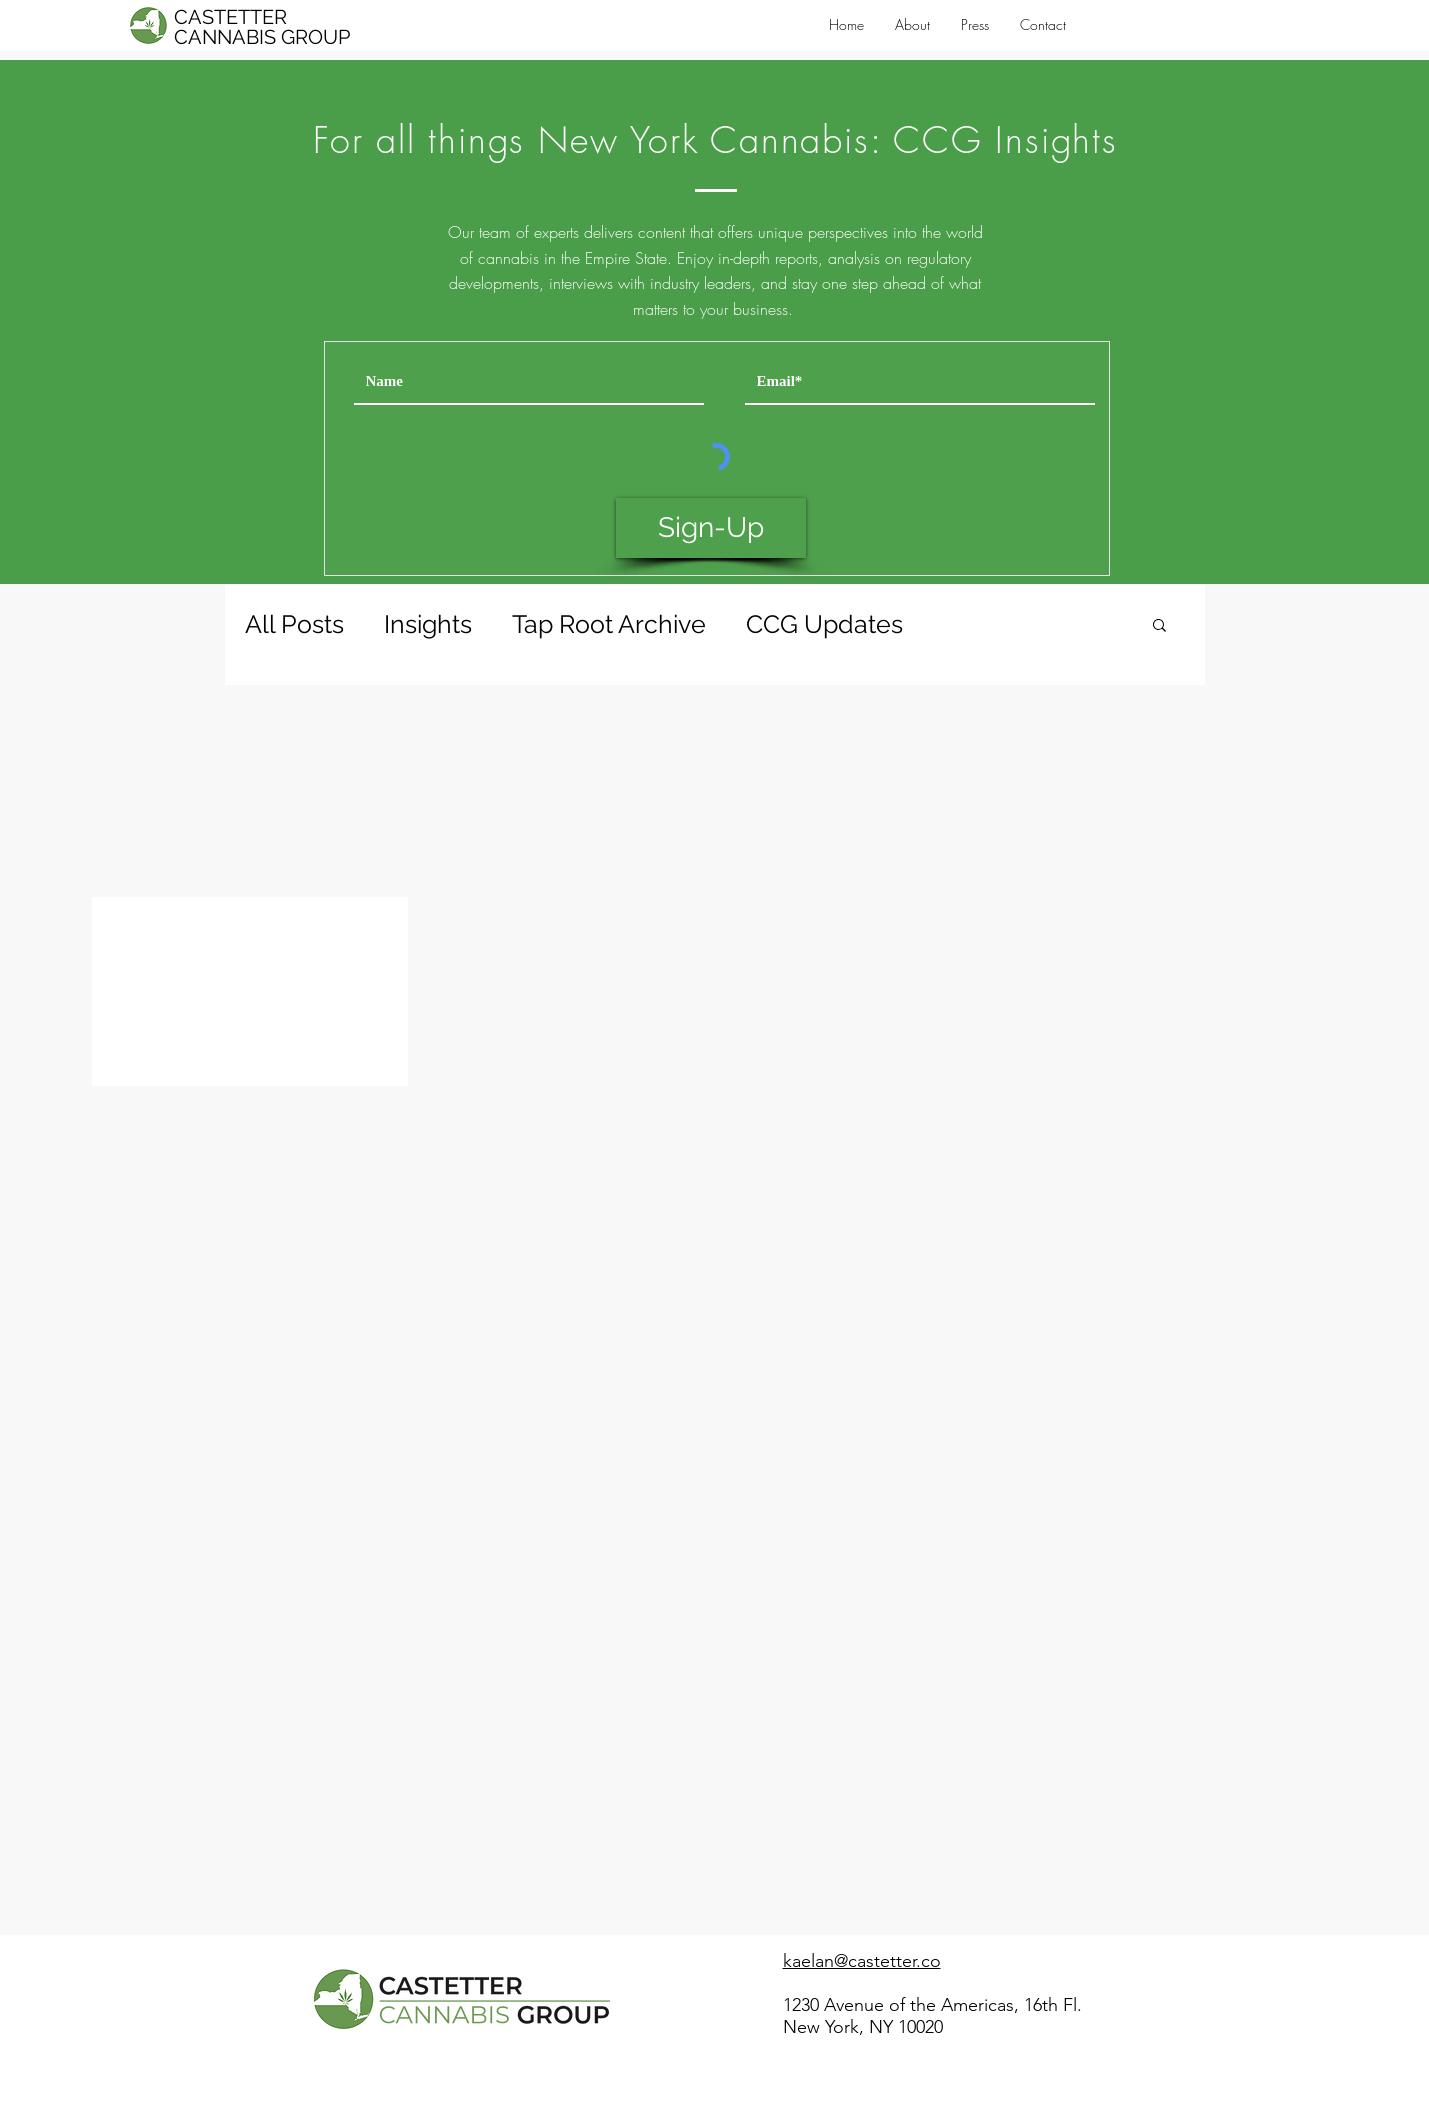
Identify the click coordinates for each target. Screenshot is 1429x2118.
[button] (1159, 626)
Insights (428, 624)
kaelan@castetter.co (862, 1961)
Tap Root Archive (609, 624)
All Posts (294, 624)
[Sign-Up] (711, 528)
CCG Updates (824, 624)
